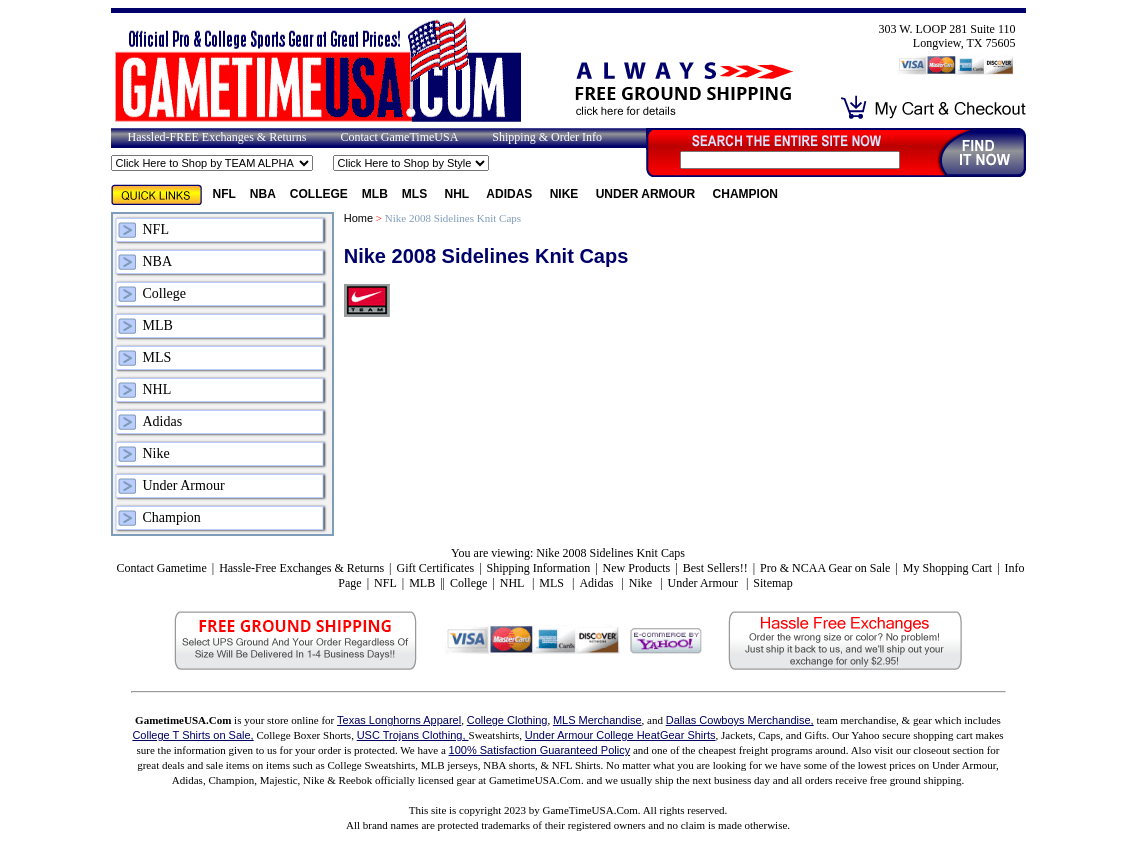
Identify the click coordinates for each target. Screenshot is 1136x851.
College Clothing (507, 720)
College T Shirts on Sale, (192, 735)
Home (358, 218)
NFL (224, 194)
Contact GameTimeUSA (399, 137)
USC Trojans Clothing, (413, 735)
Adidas (510, 194)
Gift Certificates (435, 568)
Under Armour (647, 194)
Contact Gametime (161, 568)
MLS (416, 194)
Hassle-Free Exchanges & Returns (301, 568)
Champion (745, 194)
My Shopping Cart (947, 568)
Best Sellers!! (715, 568)
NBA (263, 194)
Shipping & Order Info (547, 137)
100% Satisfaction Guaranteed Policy (540, 750)
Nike (566, 194)
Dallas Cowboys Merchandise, (740, 720)
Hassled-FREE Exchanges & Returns (217, 137)
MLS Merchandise (597, 720)
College (319, 194)
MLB (375, 194)
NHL (459, 194)
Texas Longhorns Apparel (399, 720)
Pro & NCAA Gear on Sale (825, 568)
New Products (637, 568)
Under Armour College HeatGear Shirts (620, 735)
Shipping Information (539, 568)
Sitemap (772, 583)
